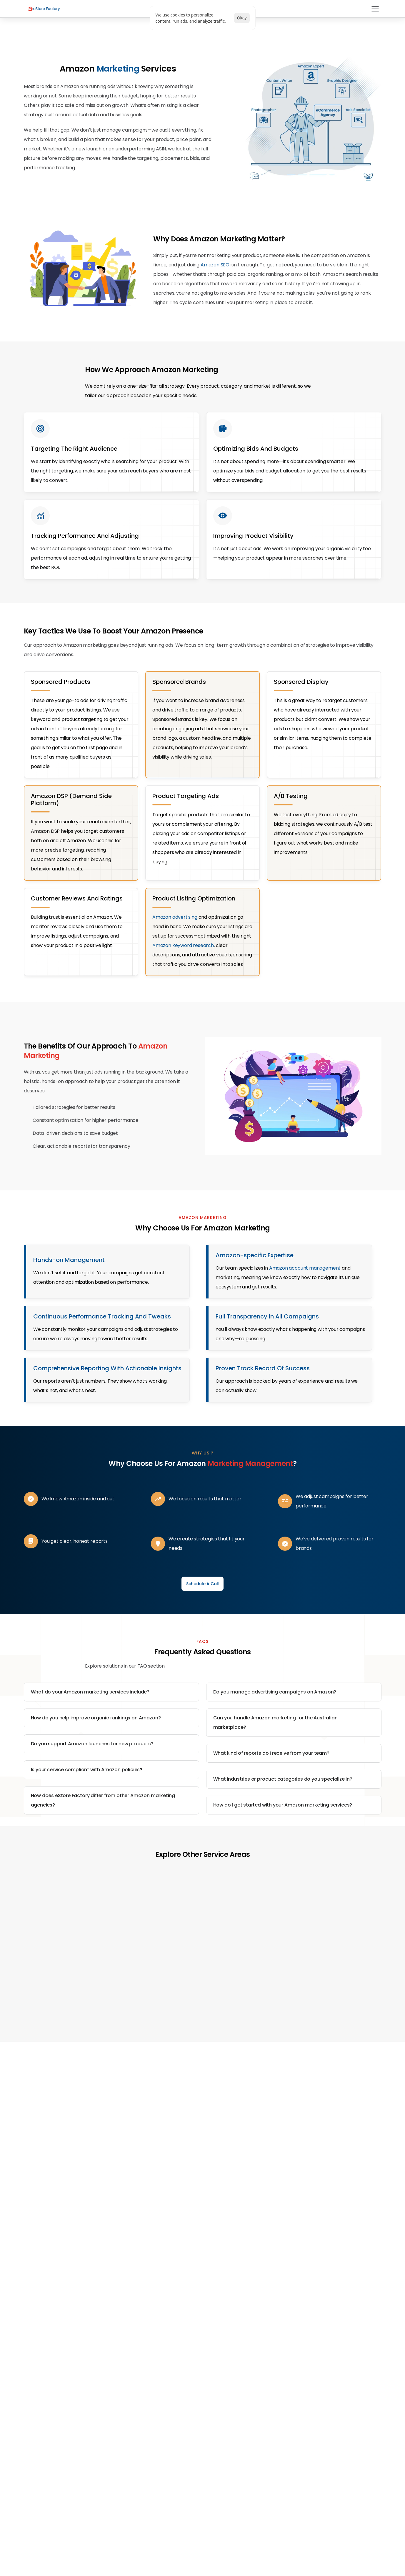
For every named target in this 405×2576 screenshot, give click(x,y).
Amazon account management (305, 1313)
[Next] (360, 2025)
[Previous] (45, 2025)
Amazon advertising (174, 946)
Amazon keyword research (183, 974)
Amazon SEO (214, 268)
